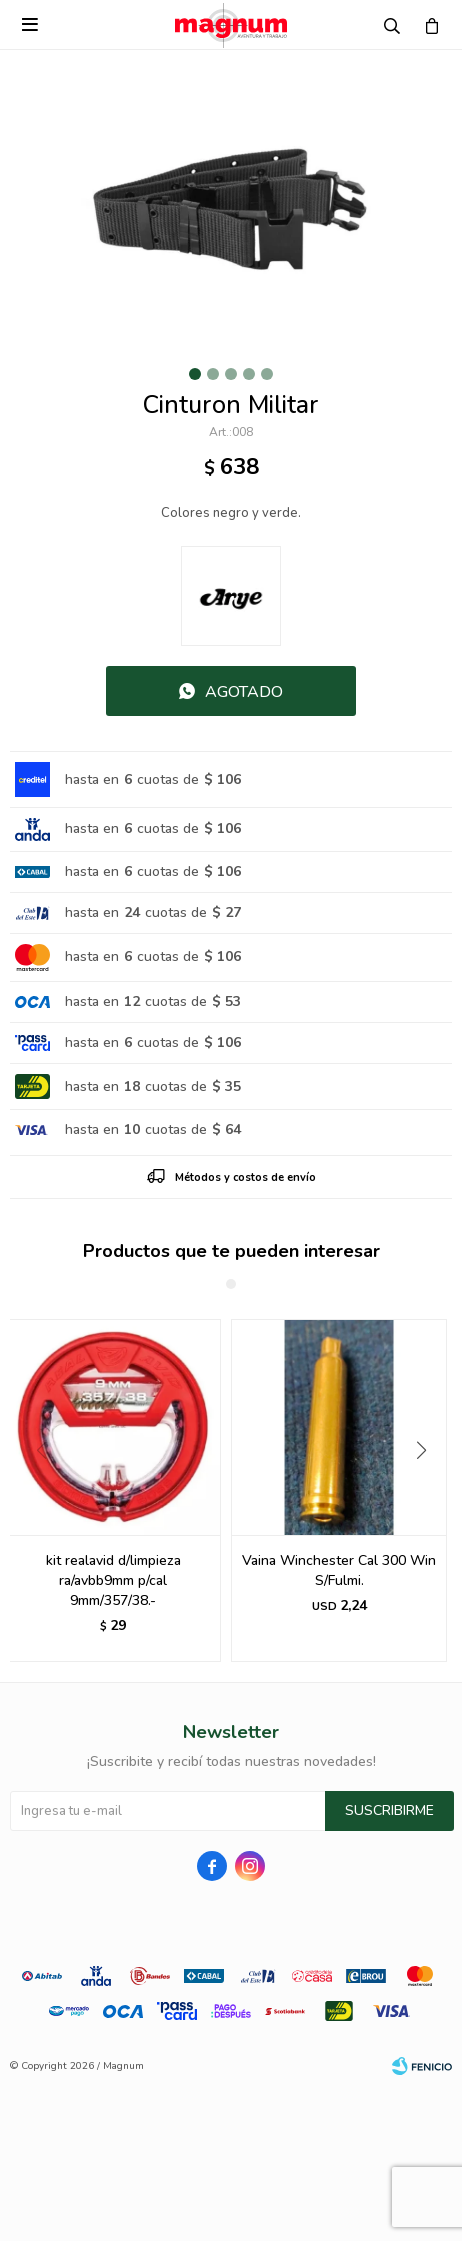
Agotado (244, 692)
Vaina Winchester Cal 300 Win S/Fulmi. (339, 1570)
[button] (428, 1491)
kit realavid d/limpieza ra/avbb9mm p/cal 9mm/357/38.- (113, 1580)
